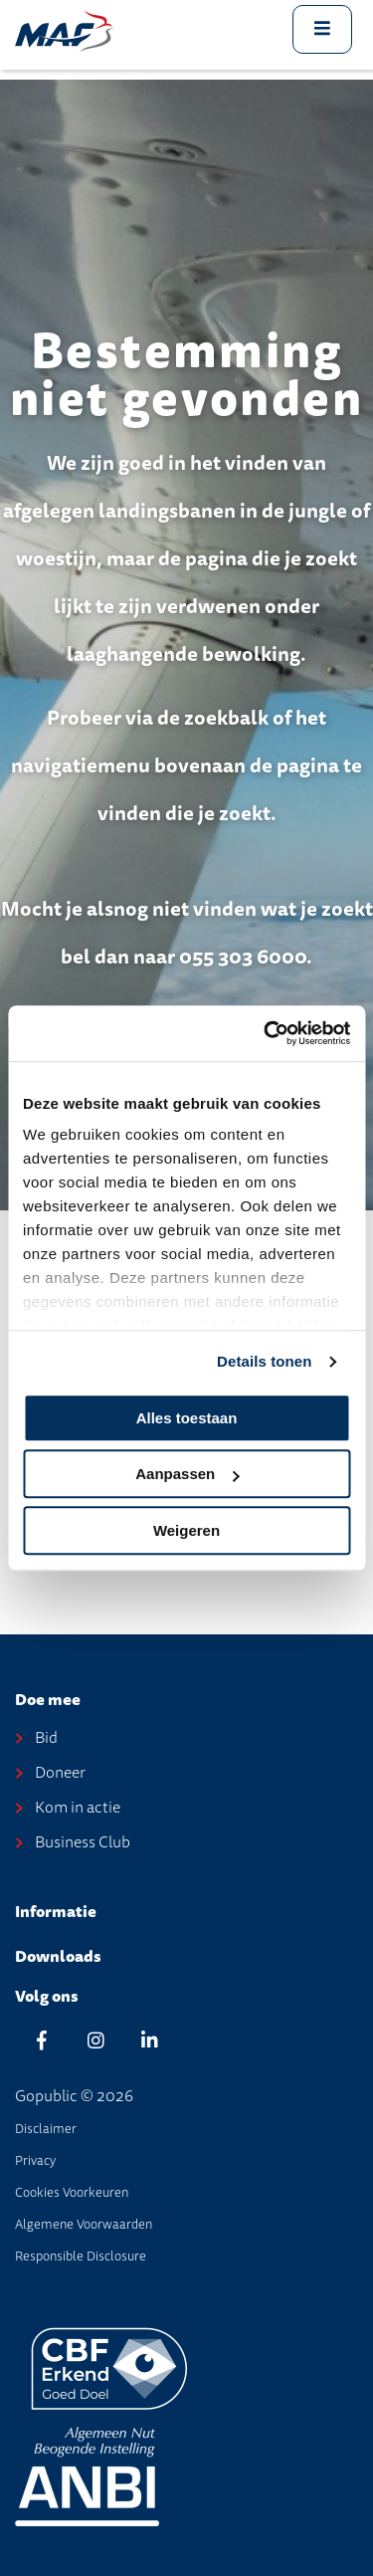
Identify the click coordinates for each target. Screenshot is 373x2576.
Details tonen (264, 1361)
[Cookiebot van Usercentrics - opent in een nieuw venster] (265, 1033)
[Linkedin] (149, 2040)
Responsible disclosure (80, 2256)
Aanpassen (187, 1473)
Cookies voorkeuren (71, 2192)
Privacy (35, 2160)
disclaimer (46, 2128)
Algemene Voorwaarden (83, 2224)
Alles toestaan (187, 1417)
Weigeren (186, 1530)
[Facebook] (42, 2040)
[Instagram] (95, 2040)
